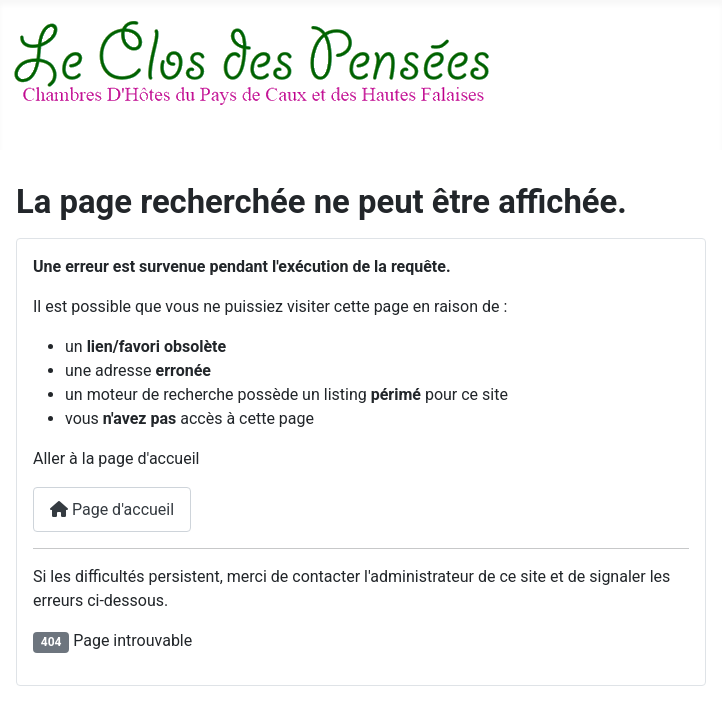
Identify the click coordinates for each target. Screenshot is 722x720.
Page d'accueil (112, 509)
